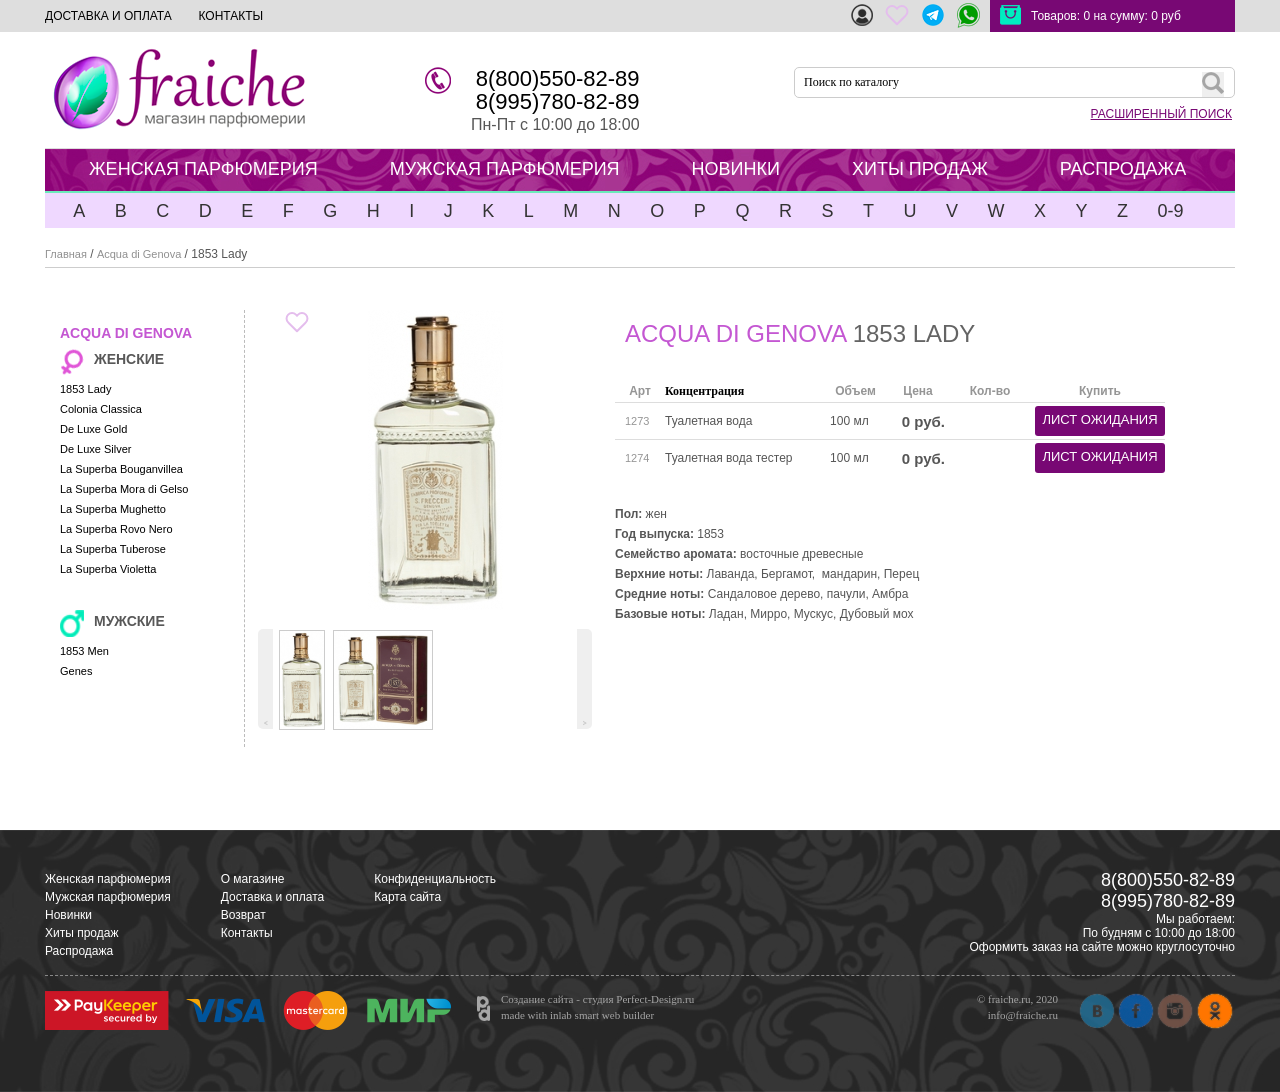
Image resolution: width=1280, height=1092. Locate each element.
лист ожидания (1099, 419)
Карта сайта (407, 897)
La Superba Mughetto (113, 509)
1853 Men (84, 651)
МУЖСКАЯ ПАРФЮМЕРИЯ (505, 169)
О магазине (253, 879)
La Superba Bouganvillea (121, 469)
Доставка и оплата (273, 897)
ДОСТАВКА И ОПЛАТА (108, 16)
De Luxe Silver (96, 449)
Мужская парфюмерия (108, 897)
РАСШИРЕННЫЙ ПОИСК (1161, 114)
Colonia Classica (101, 409)
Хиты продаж (81, 933)
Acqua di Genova (139, 254)
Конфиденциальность (435, 879)
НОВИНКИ (736, 169)
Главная (66, 254)
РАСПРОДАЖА (1123, 169)
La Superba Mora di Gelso (124, 489)
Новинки (68, 915)
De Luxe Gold (93, 429)
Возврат (243, 915)
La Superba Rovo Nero (116, 529)
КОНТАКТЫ (230, 16)
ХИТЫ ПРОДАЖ (920, 169)
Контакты (247, 933)
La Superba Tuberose (113, 549)
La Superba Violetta (108, 569)
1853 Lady (85, 389)
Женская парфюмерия (108, 879)
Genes (76, 671)
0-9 (1170, 211)
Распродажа (79, 951)
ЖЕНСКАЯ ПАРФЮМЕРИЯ (203, 169)
